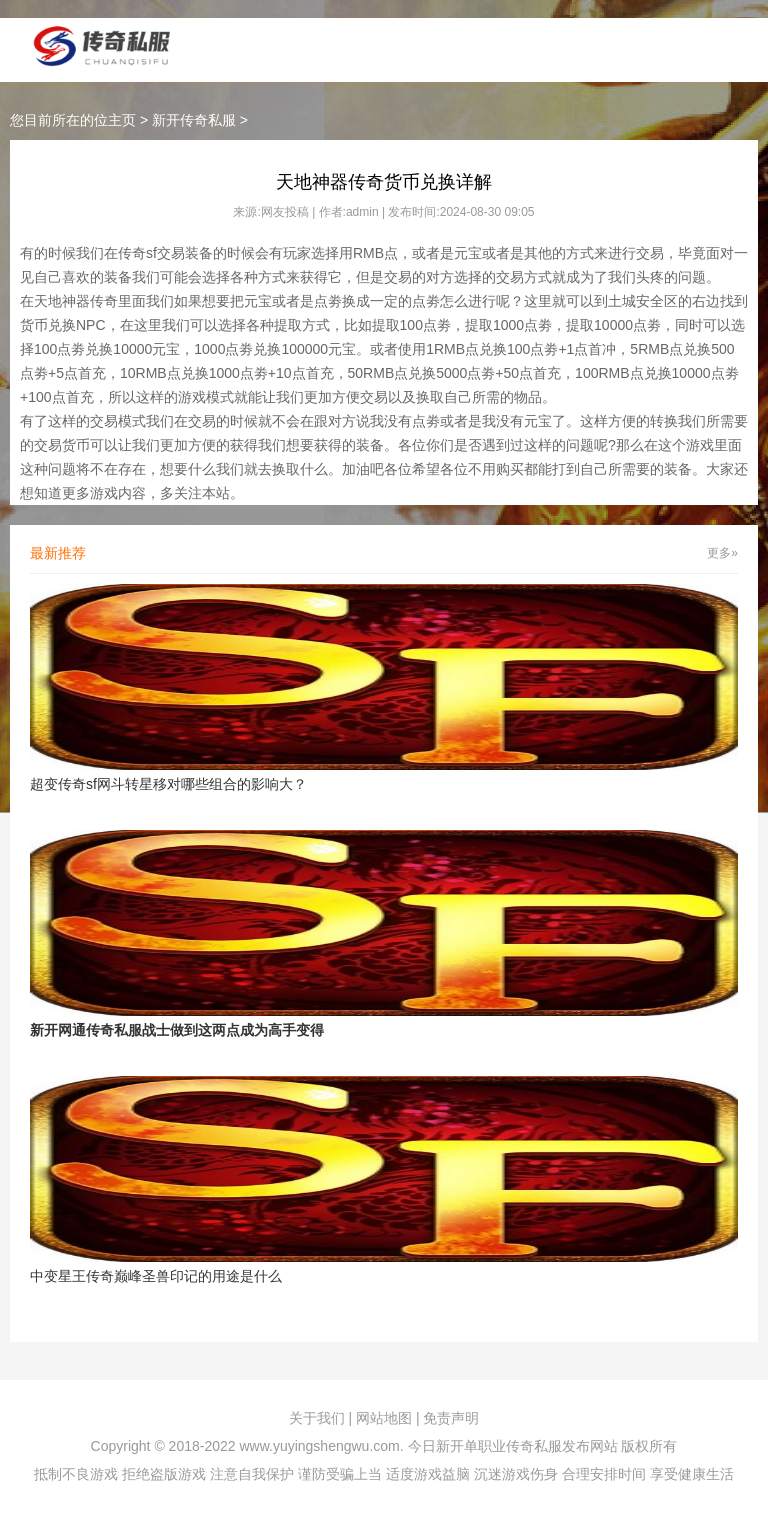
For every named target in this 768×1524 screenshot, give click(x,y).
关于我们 (317, 1418)
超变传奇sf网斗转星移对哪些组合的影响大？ (168, 784)
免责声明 (451, 1418)
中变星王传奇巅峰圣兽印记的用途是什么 (156, 1276)
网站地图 (384, 1418)
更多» (722, 553)
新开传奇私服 (194, 120)
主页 (122, 120)
